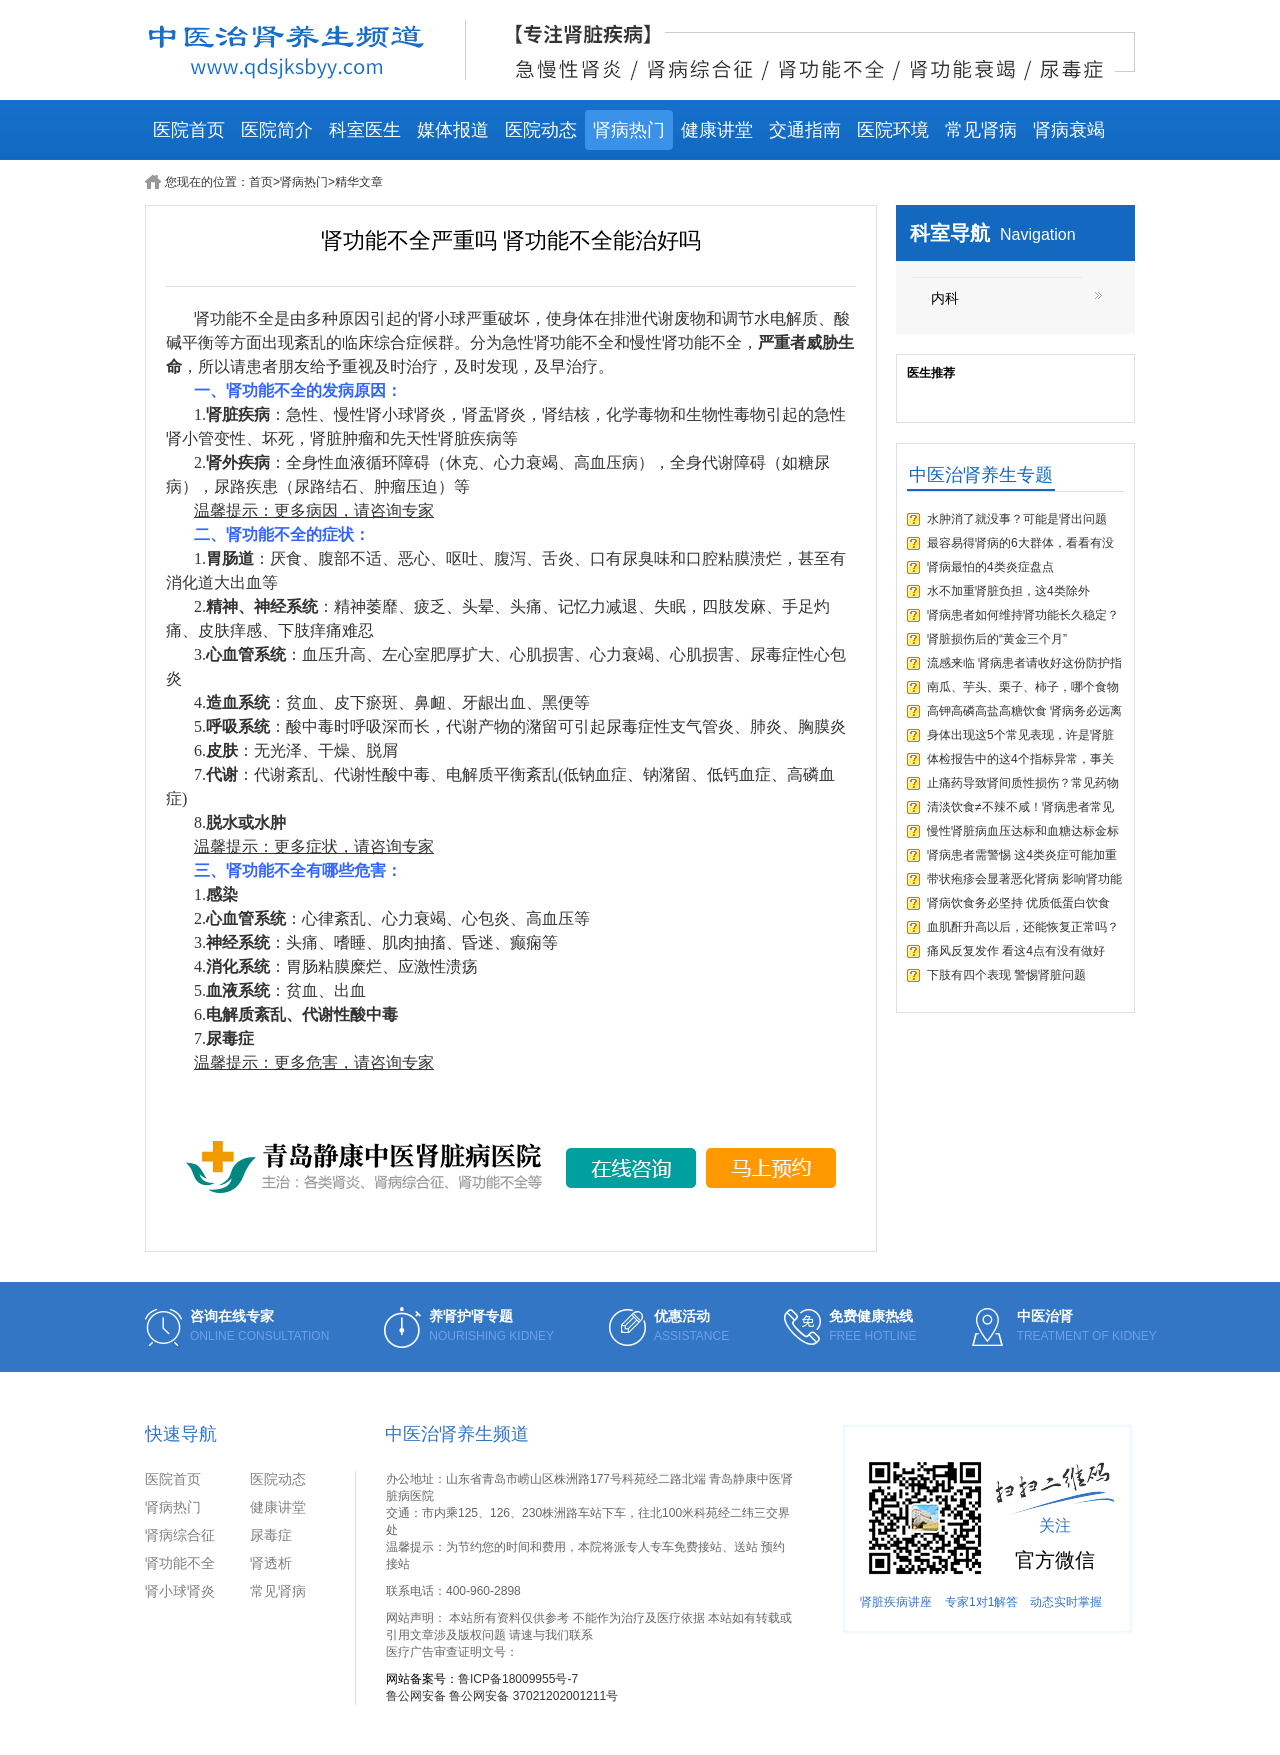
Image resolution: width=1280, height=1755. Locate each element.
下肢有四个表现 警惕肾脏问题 (1006, 975)
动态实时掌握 (1066, 1602)
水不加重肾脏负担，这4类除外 (1008, 591)
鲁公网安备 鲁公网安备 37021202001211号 (502, 1696)
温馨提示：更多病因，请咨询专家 (314, 510)
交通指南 (805, 130)
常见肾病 (981, 130)
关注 (1055, 1525)
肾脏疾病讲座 (896, 1602)
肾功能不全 (180, 1563)
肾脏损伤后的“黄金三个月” (997, 639)
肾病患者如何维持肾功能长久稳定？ (1023, 615)
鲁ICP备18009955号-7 (518, 1679)
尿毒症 (271, 1535)
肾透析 (271, 1563)
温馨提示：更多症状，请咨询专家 (314, 846)
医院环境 (893, 130)
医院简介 (277, 130)
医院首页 (189, 130)
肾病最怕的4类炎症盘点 (990, 567)
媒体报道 (453, 130)
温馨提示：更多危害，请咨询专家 (314, 1062)
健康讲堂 (717, 130)
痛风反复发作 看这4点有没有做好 (1016, 951)
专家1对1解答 (981, 1602)
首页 (261, 182)
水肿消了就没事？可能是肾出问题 (1017, 519)
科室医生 (365, 130)
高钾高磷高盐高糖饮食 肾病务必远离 (1024, 711)
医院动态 (541, 130)
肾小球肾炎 (180, 1591)
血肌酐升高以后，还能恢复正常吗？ (1023, 927)
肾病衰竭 (1069, 130)
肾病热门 (629, 130)
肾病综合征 (180, 1535)
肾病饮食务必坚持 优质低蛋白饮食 (1018, 903)
